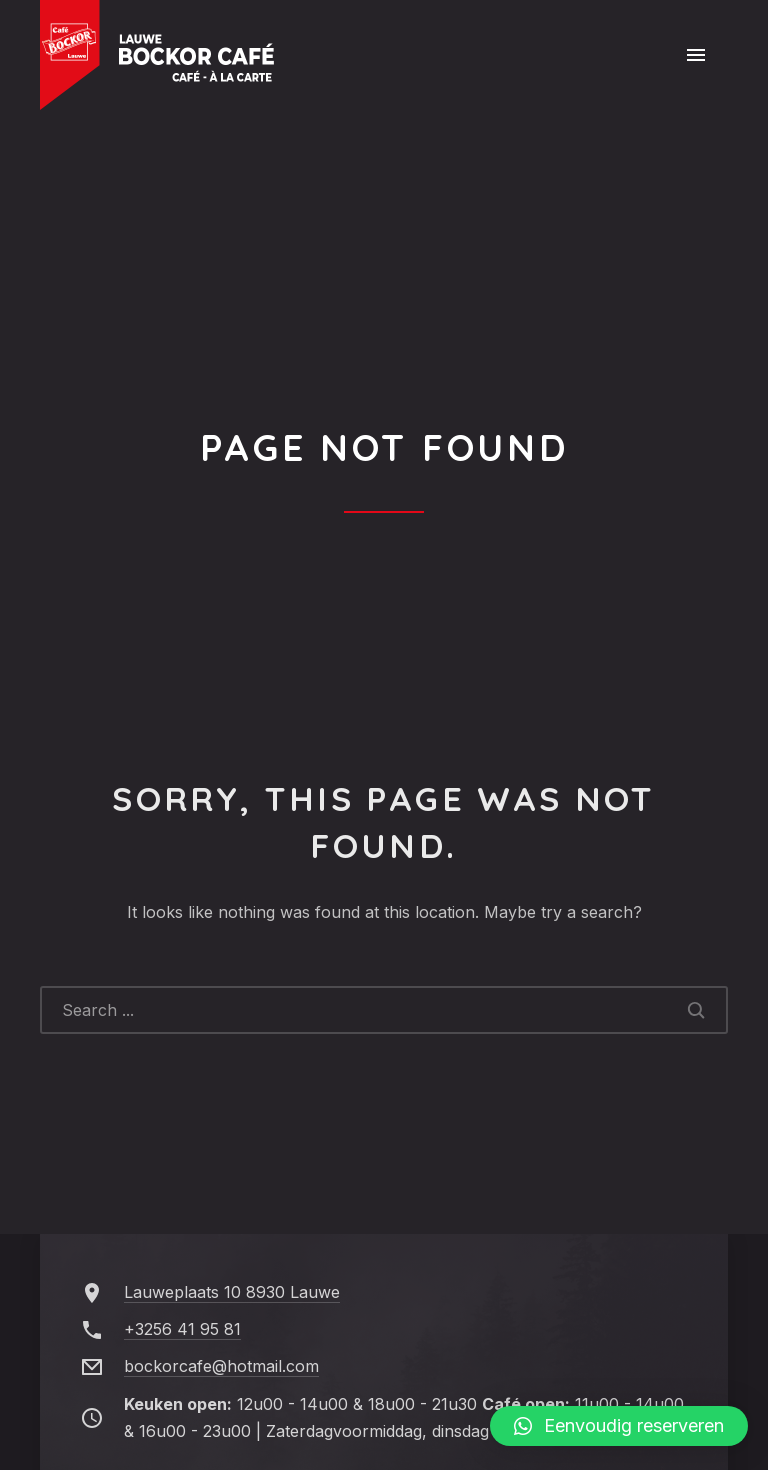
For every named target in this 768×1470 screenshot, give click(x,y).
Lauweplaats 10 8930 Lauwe (232, 1292)
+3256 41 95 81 (182, 1329)
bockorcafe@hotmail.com (221, 1366)
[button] (619, 1426)
